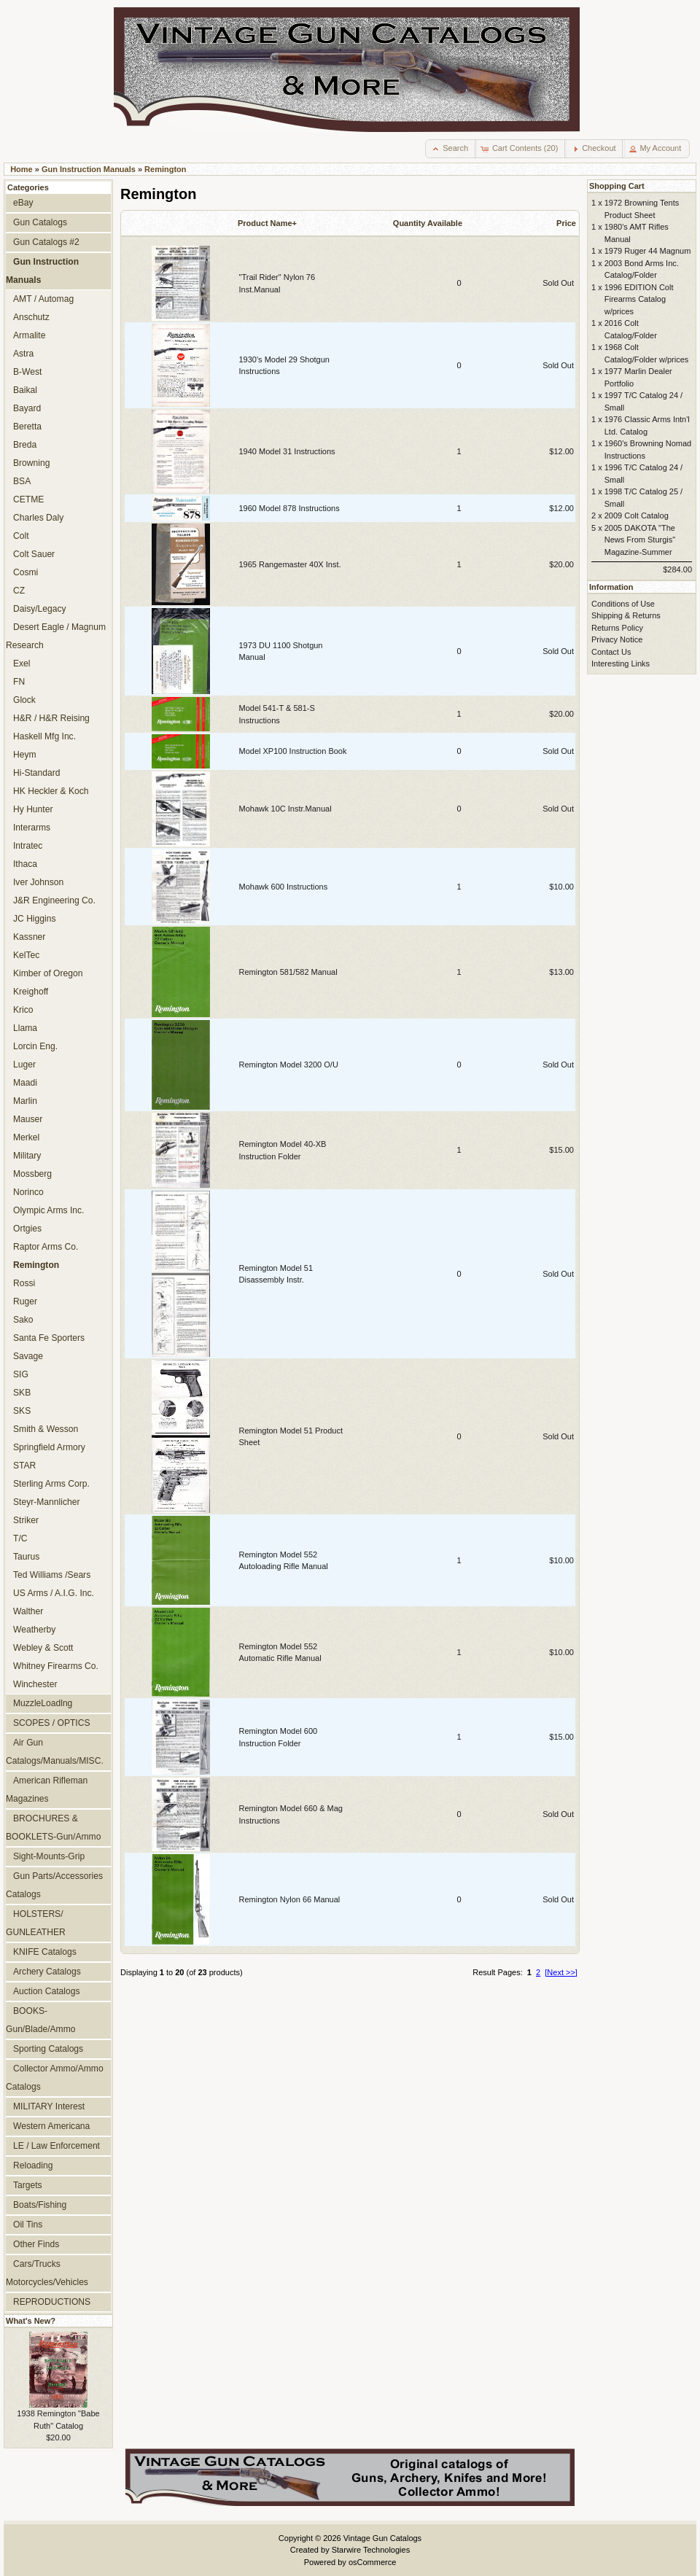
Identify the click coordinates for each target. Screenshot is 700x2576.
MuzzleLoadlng (42, 1703)
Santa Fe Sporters (49, 1338)
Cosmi (25, 572)
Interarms (31, 827)
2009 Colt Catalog (636, 515)
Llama (25, 1028)
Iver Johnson (38, 882)
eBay (23, 203)
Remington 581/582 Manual (288, 972)
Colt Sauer (34, 554)
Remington (165, 169)
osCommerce (372, 2562)
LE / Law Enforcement (56, 2146)
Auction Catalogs (46, 1991)
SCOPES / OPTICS (51, 1723)
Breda (24, 445)
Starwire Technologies (371, 2549)
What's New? (30, 2320)
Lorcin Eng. (35, 1046)
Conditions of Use (623, 603)
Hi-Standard (37, 773)
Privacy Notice (616, 639)
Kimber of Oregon (47, 973)
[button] (451, 148)
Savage (28, 1356)
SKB (22, 1393)
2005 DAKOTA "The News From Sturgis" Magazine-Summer (639, 540)
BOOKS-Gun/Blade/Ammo (40, 2020)
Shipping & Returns (626, 615)
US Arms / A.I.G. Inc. (53, 1593)
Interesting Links (620, 663)
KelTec (26, 955)
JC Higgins (34, 919)
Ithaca (25, 864)
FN (19, 682)
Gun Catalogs (40, 222)
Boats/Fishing (39, 2205)
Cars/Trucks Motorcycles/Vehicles (47, 2273)
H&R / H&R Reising (51, 718)
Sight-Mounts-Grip (49, 1856)
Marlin (25, 1101)
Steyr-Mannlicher (46, 1502)
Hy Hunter (32, 809)
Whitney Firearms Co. (55, 1666)
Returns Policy (617, 627)
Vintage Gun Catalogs (382, 2538)
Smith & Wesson (45, 1429)
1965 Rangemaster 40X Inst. (290, 564)
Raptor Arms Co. (45, 1247)
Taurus (26, 1557)
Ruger (25, 1301)
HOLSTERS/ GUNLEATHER (36, 1923)
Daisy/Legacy (39, 609)
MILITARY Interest (49, 2106)
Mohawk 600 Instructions (283, 886)
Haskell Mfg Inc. (44, 736)
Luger (24, 1064)
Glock (24, 700)
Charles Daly (38, 518)
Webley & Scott (43, 1648)
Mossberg (32, 1174)
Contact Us (611, 651)
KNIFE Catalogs (45, 1952)
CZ (19, 590)
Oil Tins (27, 2224)
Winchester (35, 1684)
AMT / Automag (43, 299)
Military (27, 1156)
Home (21, 169)
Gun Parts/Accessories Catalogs (54, 1885)
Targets (27, 2185)
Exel (22, 663)
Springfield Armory (49, 1447)
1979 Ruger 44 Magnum (647, 250)
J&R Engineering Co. (54, 900)
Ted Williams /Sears (51, 1575)
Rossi (24, 1283)
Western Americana (51, 2126)
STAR (24, 1465)
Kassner (29, 937)
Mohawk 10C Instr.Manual (285, 808)
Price (566, 223)
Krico (23, 1010)
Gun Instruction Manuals (89, 169)
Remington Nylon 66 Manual (290, 1899)
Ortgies (27, 1228)
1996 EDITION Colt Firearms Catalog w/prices (639, 299)
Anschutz (31, 317)
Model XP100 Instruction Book (293, 751)
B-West (27, 372)
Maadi (25, 1083)
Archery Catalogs (47, 1971)
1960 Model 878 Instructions (289, 508)
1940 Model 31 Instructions (287, 451)
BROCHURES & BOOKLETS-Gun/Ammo (53, 1827)
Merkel (26, 1137)
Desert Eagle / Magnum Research (56, 636)
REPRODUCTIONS (51, 2302)
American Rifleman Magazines (47, 1789)
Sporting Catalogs (48, 2049)
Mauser (27, 1119)
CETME (28, 499)
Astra (23, 354)
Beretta (27, 426)
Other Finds (36, 2244)
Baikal (25, 390)
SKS (22, 1411)
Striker (26, 1520)
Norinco (28, 1192)
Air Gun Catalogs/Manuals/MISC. (55, 1752)
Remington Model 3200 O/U (288, 1064)
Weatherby (34, 1629)
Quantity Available (427, 223)
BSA (22, 481)
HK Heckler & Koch (51, 791)
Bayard (27, 408)
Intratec (27, 846)
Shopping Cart (617, 186)
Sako (23, 1320)
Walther (28, 1611)
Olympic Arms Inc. (48, 1210)
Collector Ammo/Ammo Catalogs (55, 2077)
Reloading (32, 2165)
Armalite (29, 335)
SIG (20, 1374)
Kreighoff (30, 992)
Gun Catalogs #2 (46, 242)
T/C (20, 1538)
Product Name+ (267, 223)
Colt (21, 536)
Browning (31, 463)
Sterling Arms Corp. (51, 1484)
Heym (24, 755)
